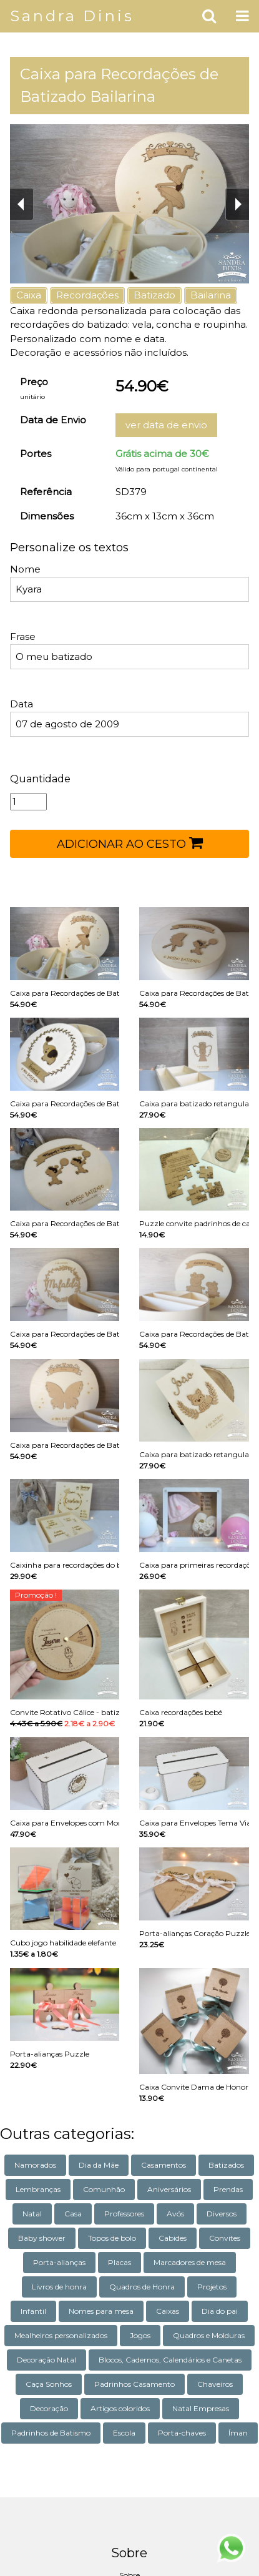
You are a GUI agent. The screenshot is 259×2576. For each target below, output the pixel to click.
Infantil (33, 2311)
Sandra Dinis (72, 16)
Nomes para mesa (101, 2311)
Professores (124, 2213)
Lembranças (38, 2189)
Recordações (87, 295)
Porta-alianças (59, 2262)
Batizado (154, 295)
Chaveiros (215, 2384)
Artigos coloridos (120, 2408)
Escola (124, 2432)
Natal (32, 2213)
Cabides (173, 2238)
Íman (238, 2432)
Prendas (228, 2189)
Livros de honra (59, 2286)
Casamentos (163, 2165)
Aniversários (169, 2189)
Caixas (167, 2311)
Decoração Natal (46, 2359)
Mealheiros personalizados (60, 2335)
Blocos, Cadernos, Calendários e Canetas (170, 2359)
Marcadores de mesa (190, 2262)
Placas (119, 2262)
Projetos (212, 2286)
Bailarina (210, 295)
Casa (73, 2213)
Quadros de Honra (142, 2286)
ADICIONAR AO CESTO (130, 843)
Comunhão (104, 2189)
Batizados (226, 2165)
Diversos (222, 2213)
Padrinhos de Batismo (50, 2432)
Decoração (49, 2408)
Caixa (28, 295)
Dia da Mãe (99, 2165)
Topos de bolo (112, 2238)
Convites (224, 2238)
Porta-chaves (182, 2432)
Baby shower (42, 2238)
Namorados (35, 2165)
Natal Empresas (200, 2408)
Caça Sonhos (49, 2384)
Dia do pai (220, 2311)
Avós (175, 2213)
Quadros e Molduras (209, 2335)
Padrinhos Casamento (134, 2384)
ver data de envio (166, 425)
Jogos (140, 2335)
